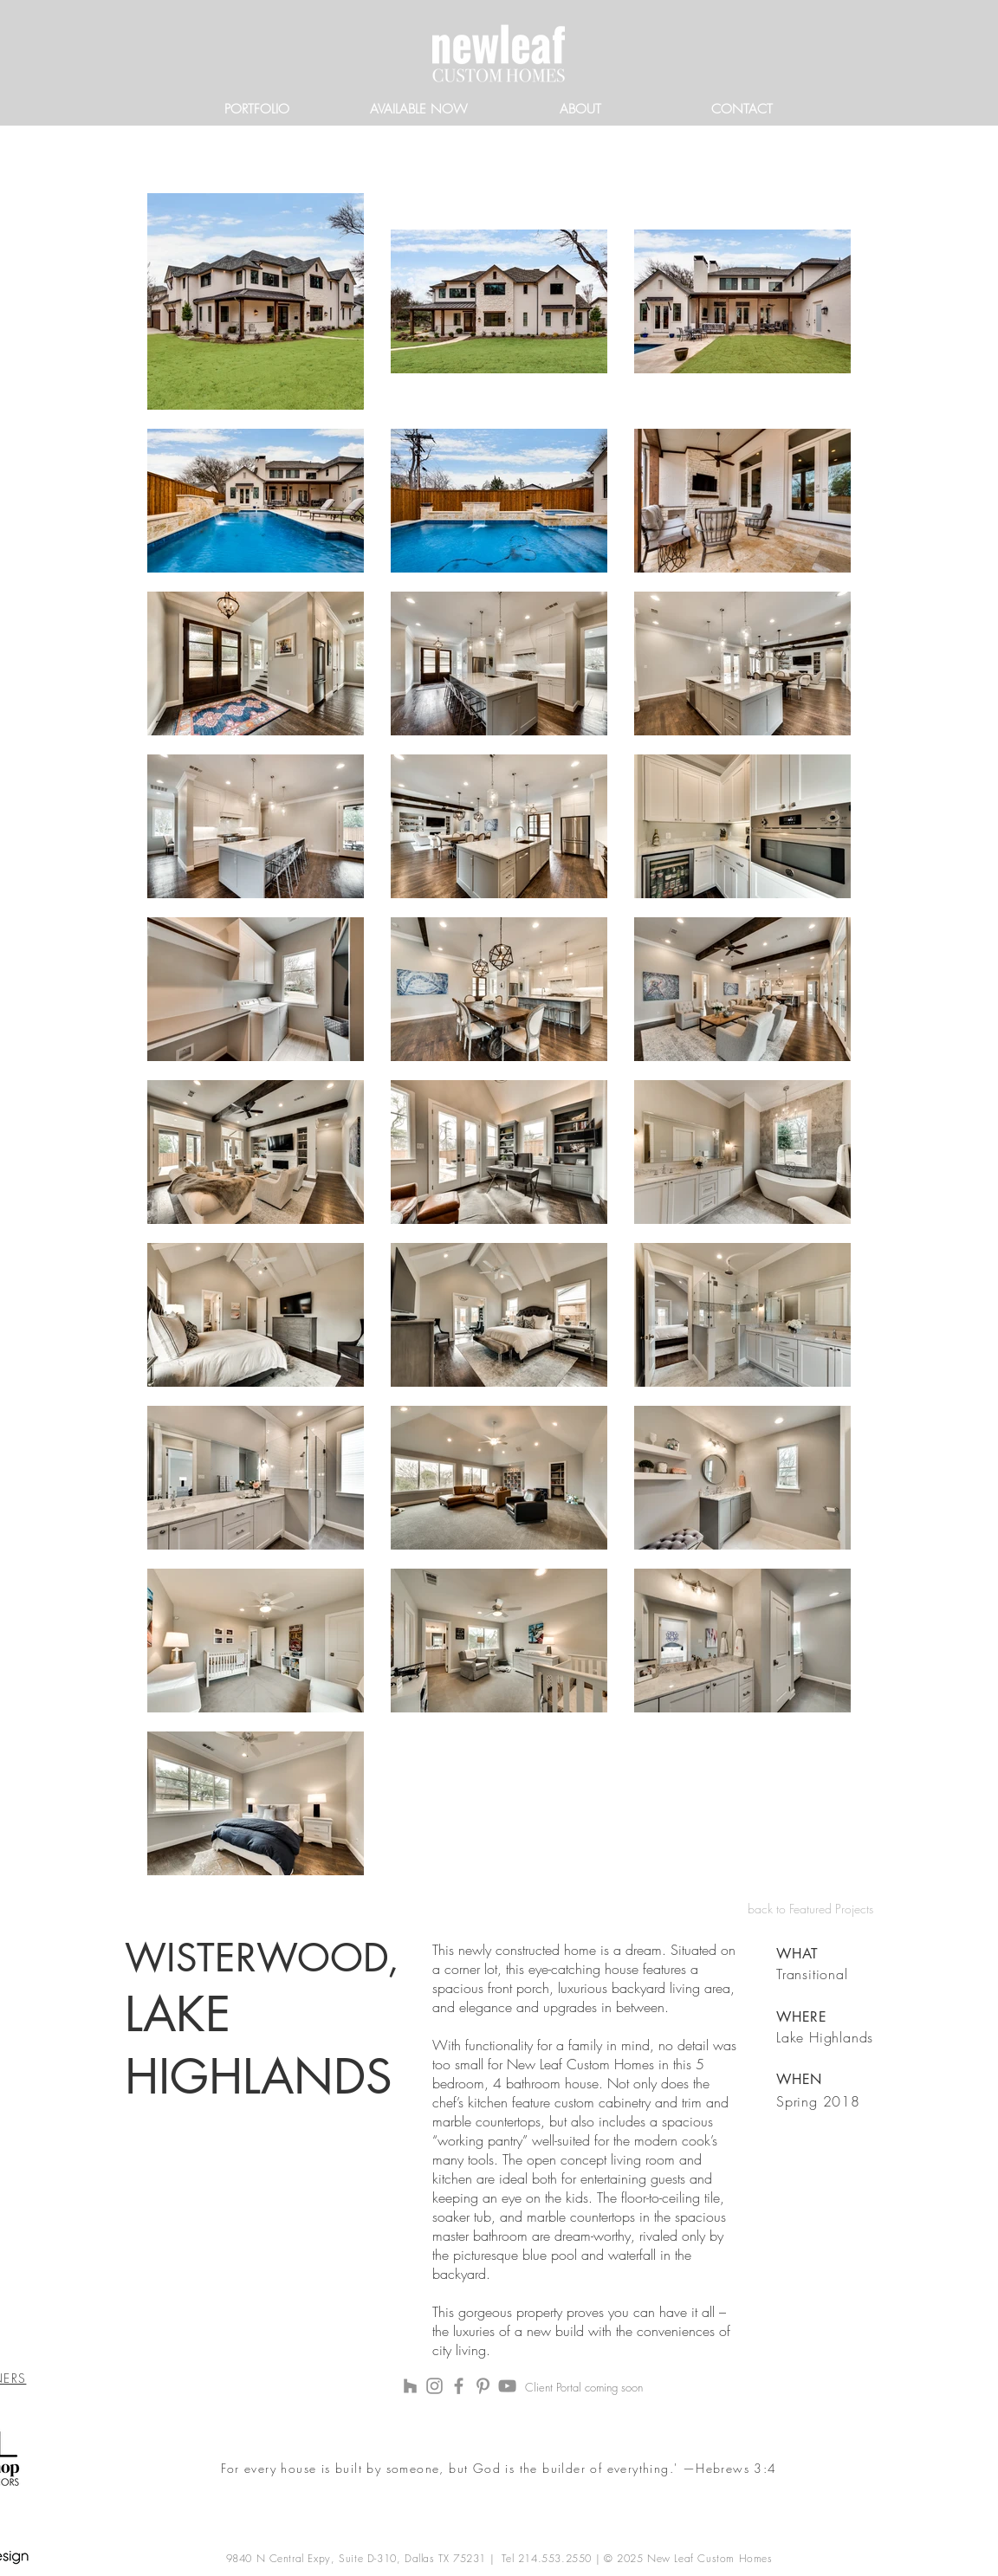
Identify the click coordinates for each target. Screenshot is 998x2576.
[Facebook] (459, 2386)
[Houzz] (410, 2386)
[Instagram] (434, 2386)
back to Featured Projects (810, 1908)
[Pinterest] (483, 2386)
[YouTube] (507, 2386)
